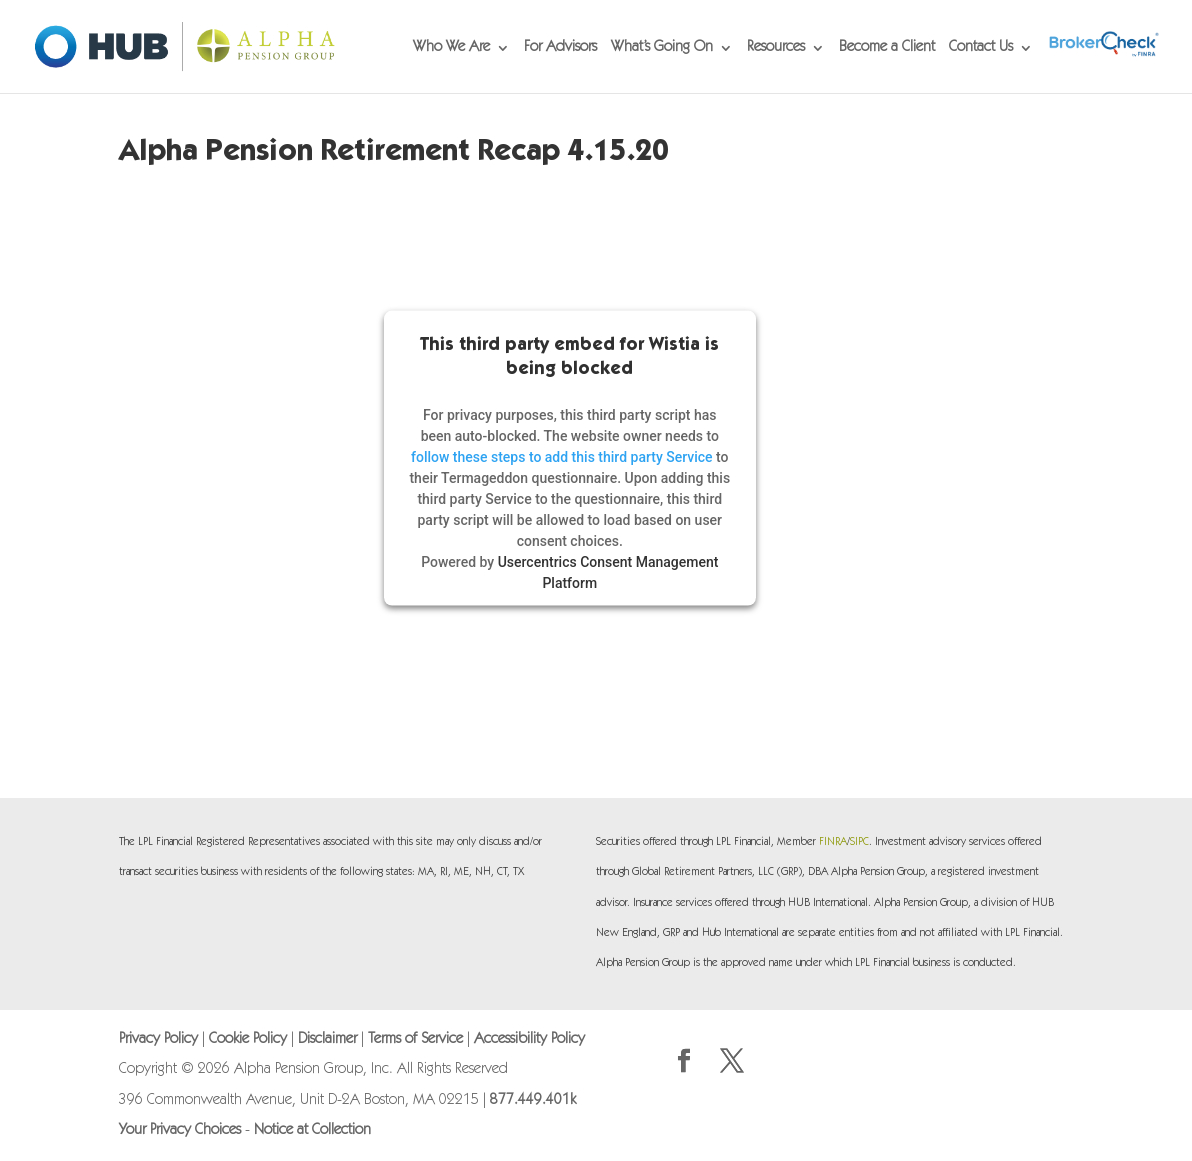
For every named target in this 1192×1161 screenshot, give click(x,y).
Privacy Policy (158, 1039)
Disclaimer (327, 1039)
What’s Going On (662, 48)
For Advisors (560, 48)
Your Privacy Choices (180, 1130)
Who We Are (451, 48)
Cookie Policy (248, 1039)
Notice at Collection (312, 1130)
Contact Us (981, 48)
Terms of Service (415, 1039)
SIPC (859, 842)
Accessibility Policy (529, 1039)
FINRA (833, 842)
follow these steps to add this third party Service (562, 456)
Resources (776, 48)
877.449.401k (533, 1100)
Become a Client (887, 48)
